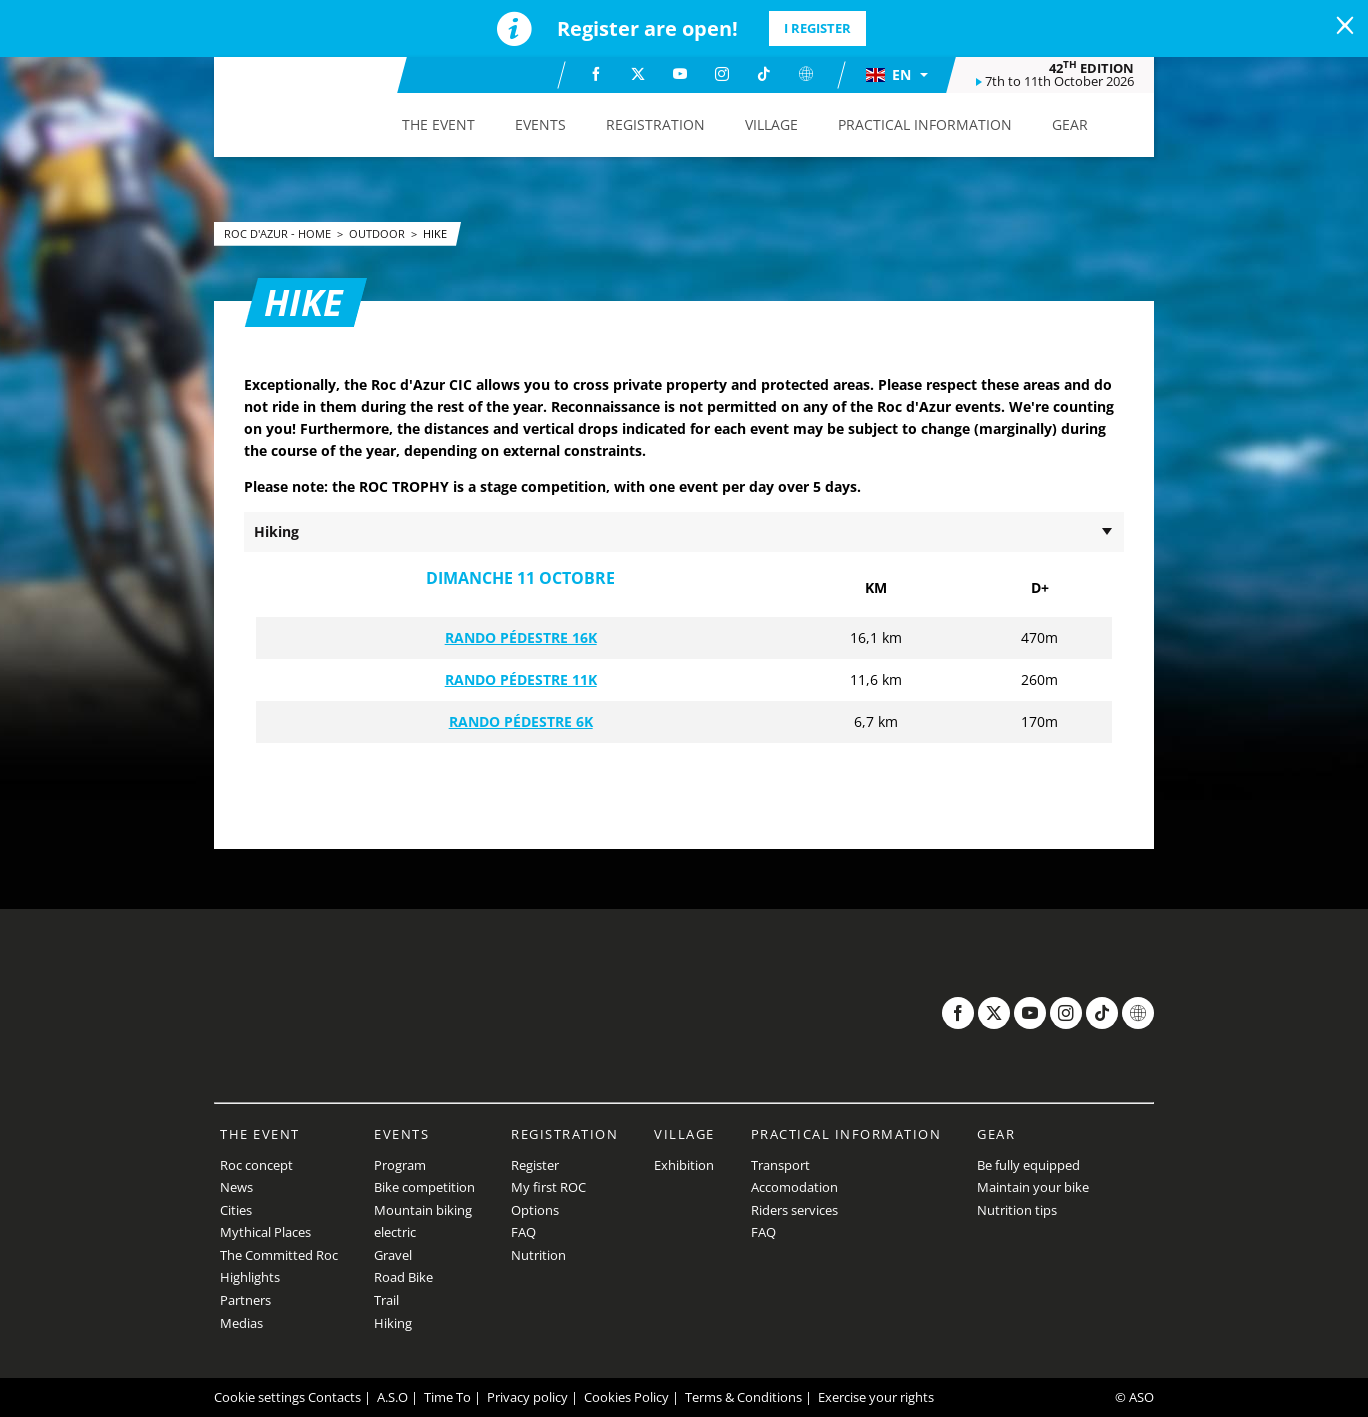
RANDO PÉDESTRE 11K (521, 679)
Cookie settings (259, 1397)
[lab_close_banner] (1345, 26)
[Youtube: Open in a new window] (680, 74)
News (236, 1187)
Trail (386, 1300)
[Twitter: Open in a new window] (638, 74)
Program (400, 1165)
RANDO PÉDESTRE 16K (521, 637)
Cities (236, 1210)
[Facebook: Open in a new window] (596, 74)
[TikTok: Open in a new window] (764, 74)
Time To (447, 1397)
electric (395, 1232)
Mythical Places (265, 1232)
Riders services (794, 1210)
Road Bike (403, 1277)
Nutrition (538, 1255)
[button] (896, 75)
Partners (245, 1300)
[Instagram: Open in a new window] (722, 74)
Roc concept (256, 1165)
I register (817, 28)
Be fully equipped (1028, 1165)
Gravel (393, 1255)
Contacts (334, 1397)
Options (535, 1210)
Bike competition (424, 1187)
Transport (780, 1165)
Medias (241, 1323)
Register (535, 1165)
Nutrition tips (1017, 1210)
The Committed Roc (279, 1255)
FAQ (523, 1232)
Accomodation (794, 1187)
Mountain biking (423, 1210)
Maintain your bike (1033, 1187)
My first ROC (548, 1187)
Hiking (393, 1323)
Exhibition (684, 1165)
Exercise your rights (876, 1397)
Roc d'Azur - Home (279, 233)
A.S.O (392, 1397)
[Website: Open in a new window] (806, 74)
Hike (435, 233)
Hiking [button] (276, 531)
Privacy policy (527, 1397)
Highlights (250, 1277)
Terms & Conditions (743, 1397)
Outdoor (378, 233)
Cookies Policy (626, 1397)
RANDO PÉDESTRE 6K (521, 721)
